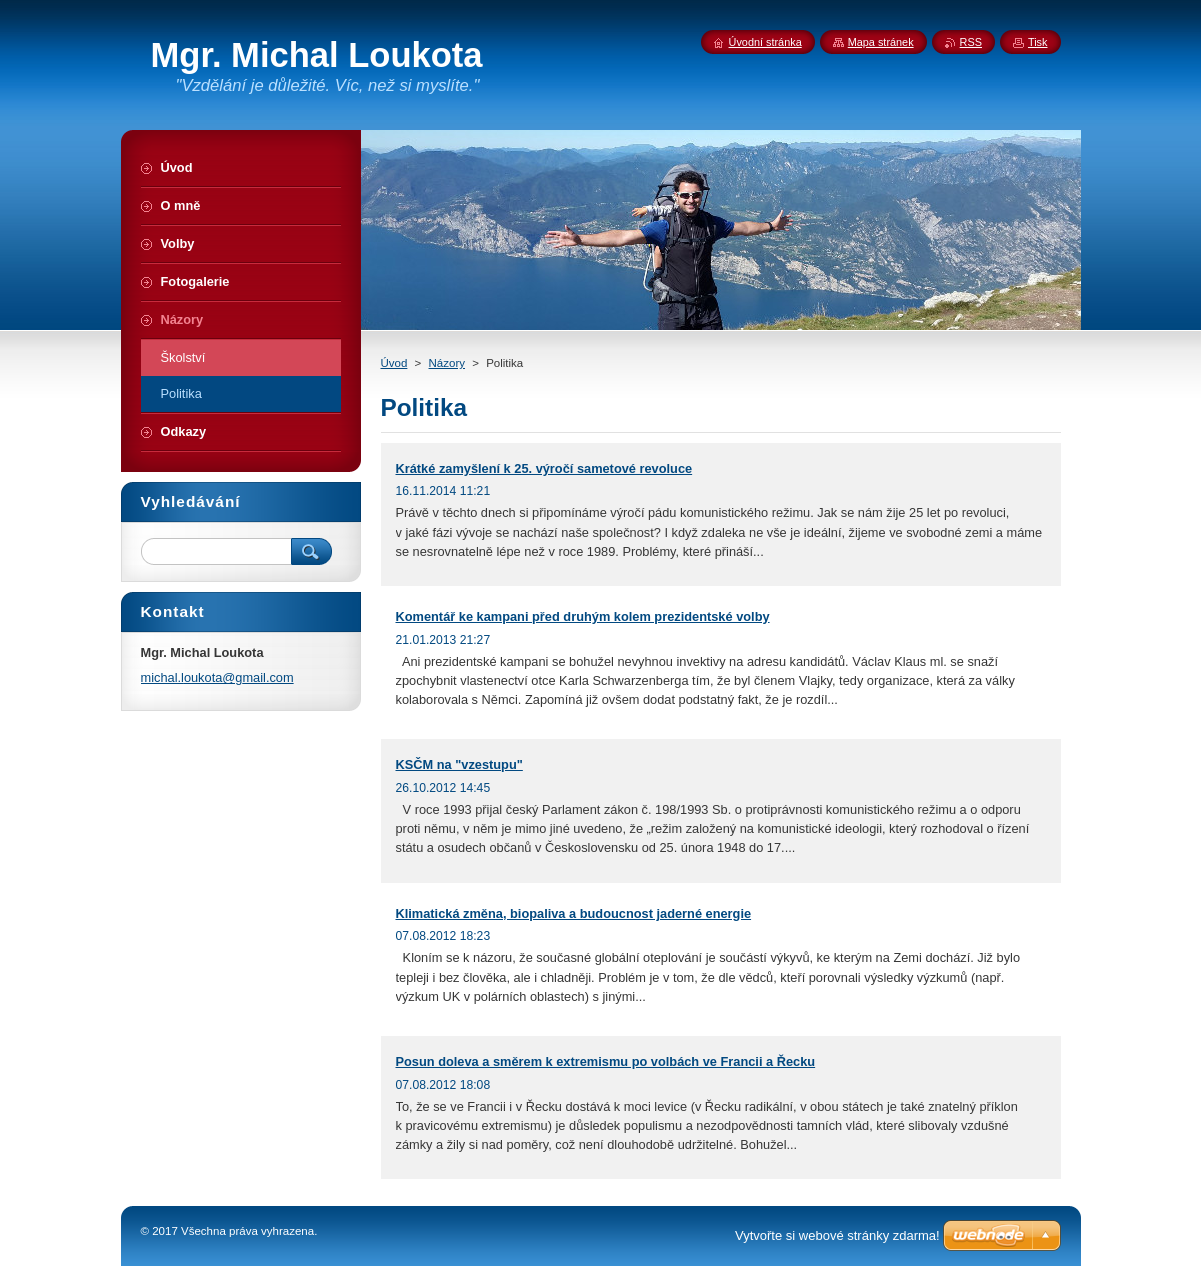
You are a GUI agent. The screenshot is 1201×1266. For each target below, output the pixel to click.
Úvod (394, 363)
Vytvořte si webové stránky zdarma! (837, 1235)
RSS (971, 42)
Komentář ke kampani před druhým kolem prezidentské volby (583, 616)
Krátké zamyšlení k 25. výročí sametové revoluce (544, 468)
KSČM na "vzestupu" (459, 764)
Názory (447, 363)
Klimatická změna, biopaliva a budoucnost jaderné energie (574, 913)
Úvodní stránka (765, 42)
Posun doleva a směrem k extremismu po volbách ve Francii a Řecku (606, 1061)
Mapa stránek (881, 42)
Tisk (1038, 42)
